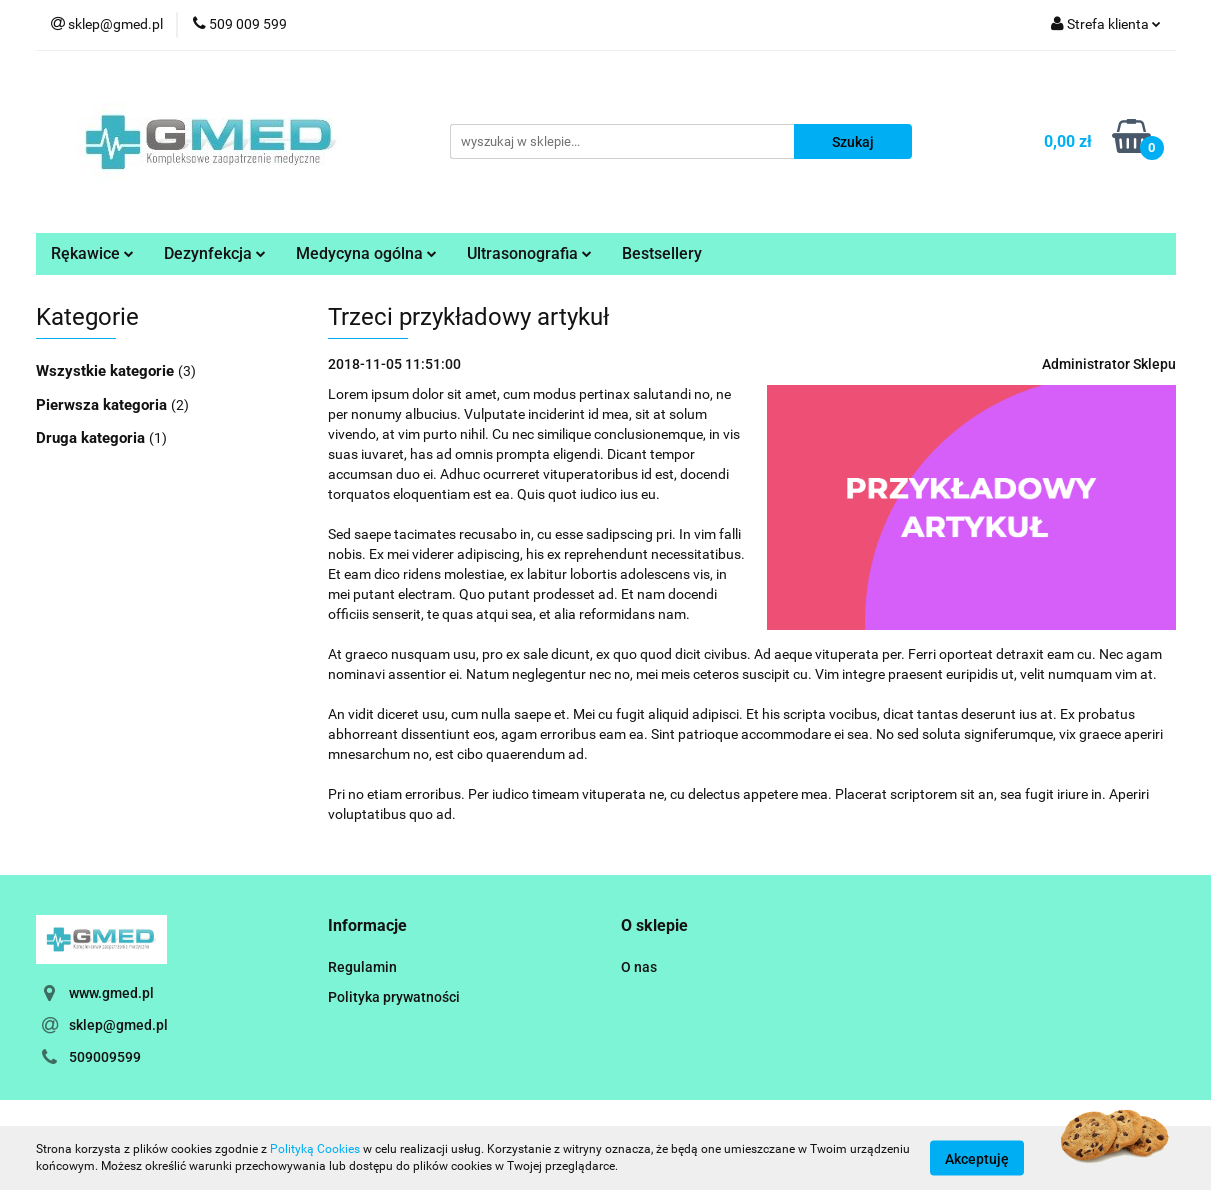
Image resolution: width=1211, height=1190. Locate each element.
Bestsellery (662, 253)
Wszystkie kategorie (107, 371)
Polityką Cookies (315, 1149)
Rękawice (92, 253)
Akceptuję (977, 1158)
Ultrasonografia (529, 253)
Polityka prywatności (394, 997)
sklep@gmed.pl (118, 1025)
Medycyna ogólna (366, 253)
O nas (639, 967)
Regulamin (362, 967)
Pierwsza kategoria (103, 405)
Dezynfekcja (215, 253)
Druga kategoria (92, 438)
